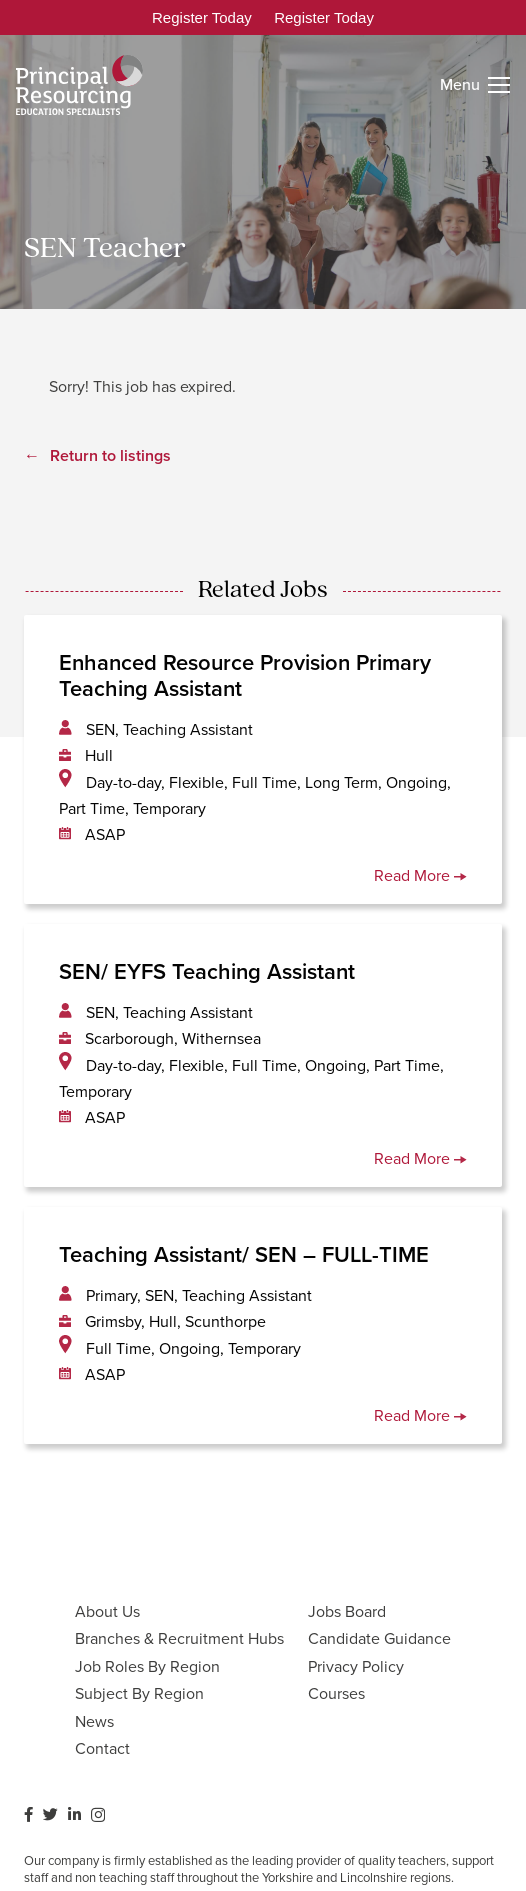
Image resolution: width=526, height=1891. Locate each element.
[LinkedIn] (74, 1814)
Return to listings (110, 455)
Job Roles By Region (147, 1666)
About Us (107, 1611)
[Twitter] (50, 1814)
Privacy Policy (356, 1666)
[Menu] (475, 85)
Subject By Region (139, 1693)
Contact (102, 1748)
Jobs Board (347, 1611)
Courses (336, 1693)
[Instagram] (98, 1815)
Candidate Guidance (379, 1638)
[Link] (79, 85)
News (94, 1721)
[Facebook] (28, 1814)
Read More (420, 875)
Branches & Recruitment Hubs (179, 1638)
